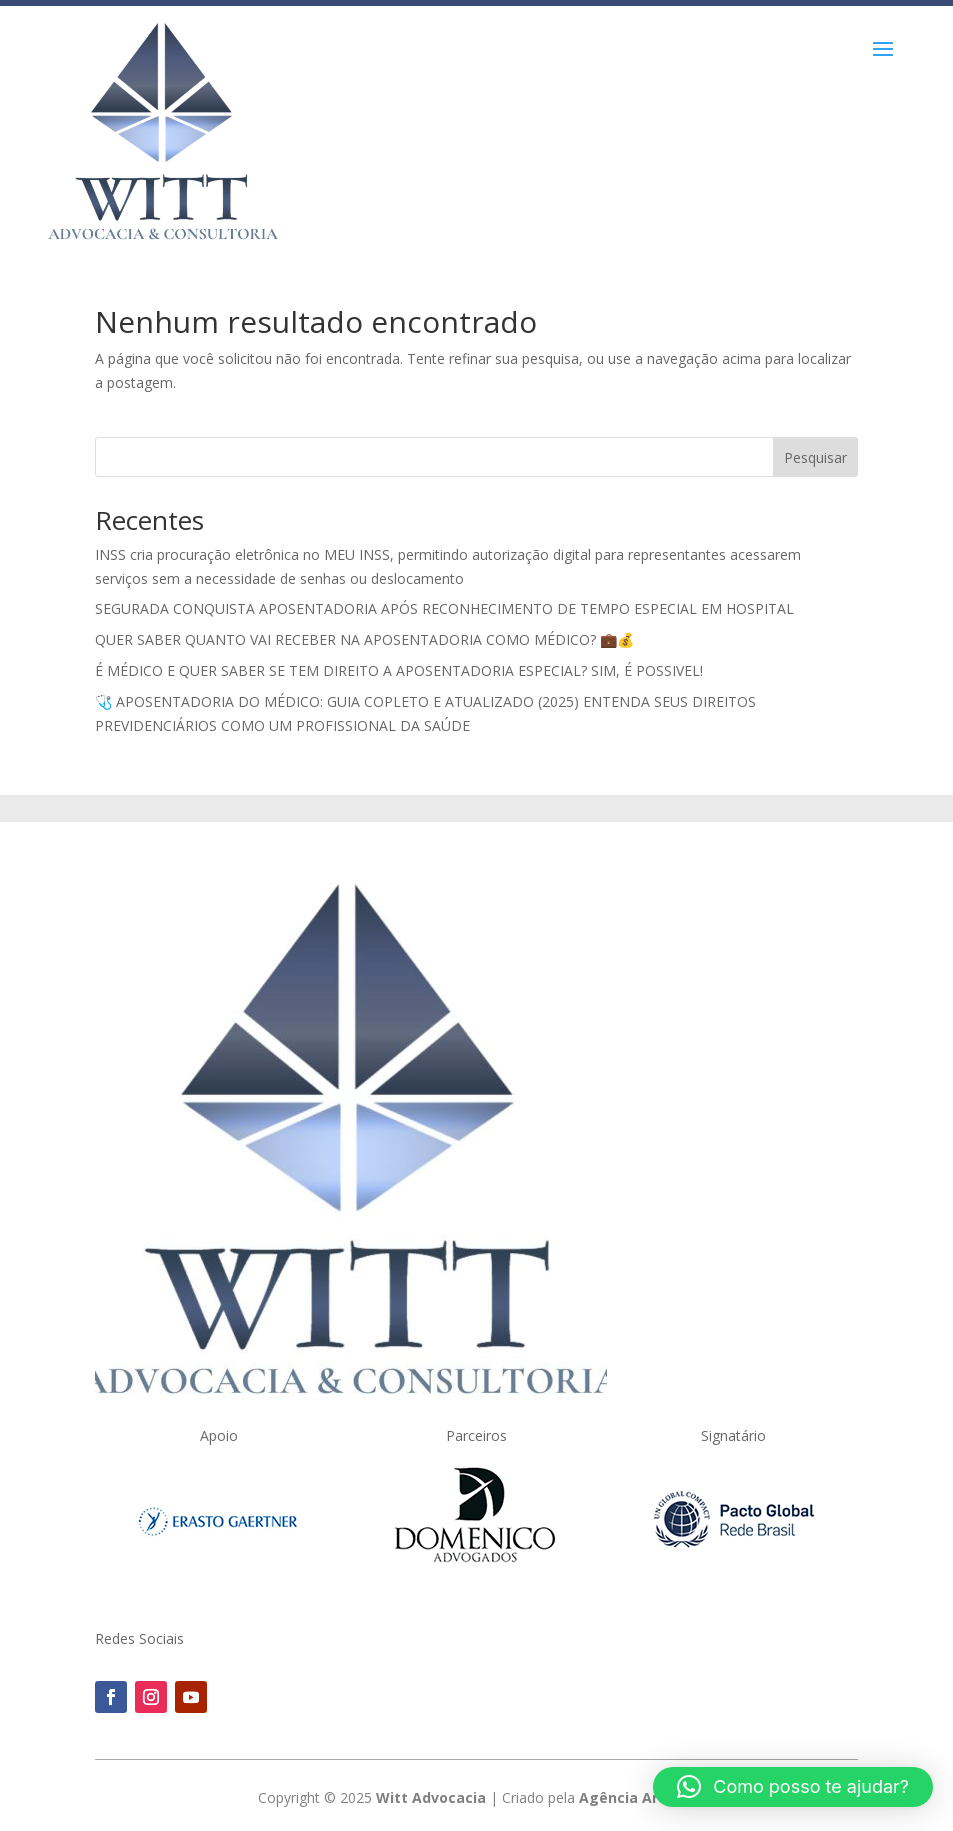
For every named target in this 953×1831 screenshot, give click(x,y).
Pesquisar (815, 457)
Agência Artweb (637, 1797)
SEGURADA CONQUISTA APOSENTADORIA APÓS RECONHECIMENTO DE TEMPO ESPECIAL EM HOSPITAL (444, 608)
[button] (793, 1787)
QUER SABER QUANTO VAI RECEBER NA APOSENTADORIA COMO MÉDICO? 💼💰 (364, 639)
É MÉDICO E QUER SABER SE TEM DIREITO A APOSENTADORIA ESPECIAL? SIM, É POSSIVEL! (399, 670)
